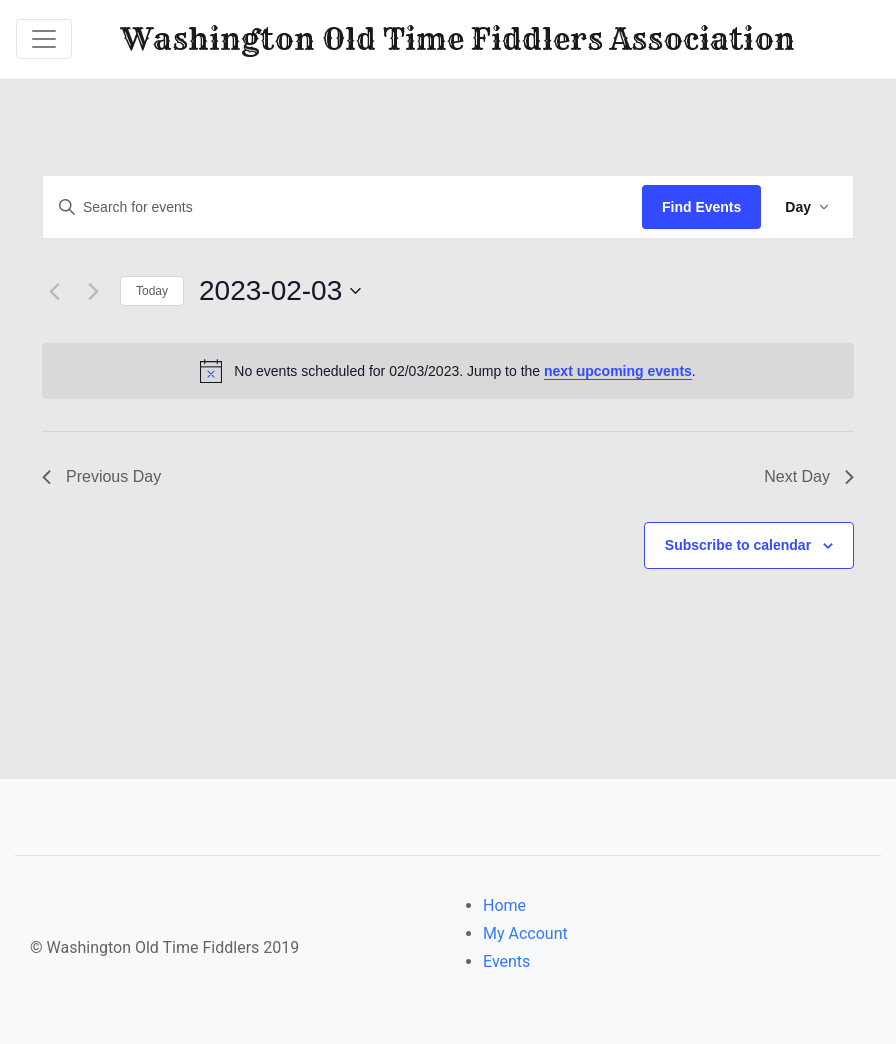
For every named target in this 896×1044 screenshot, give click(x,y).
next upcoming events (618, 371)
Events (506, 961)
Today (152, 291)
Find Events (701, 207)
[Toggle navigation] (44, 39)
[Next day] (93, 291)
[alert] (448, 371)
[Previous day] (54, 291)
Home (504, 905)
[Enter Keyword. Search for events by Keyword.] (342, 207)
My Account (525, 933)
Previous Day (101, 476)
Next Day (809, 476)
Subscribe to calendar (738, 545)
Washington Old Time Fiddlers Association (458, 39)
